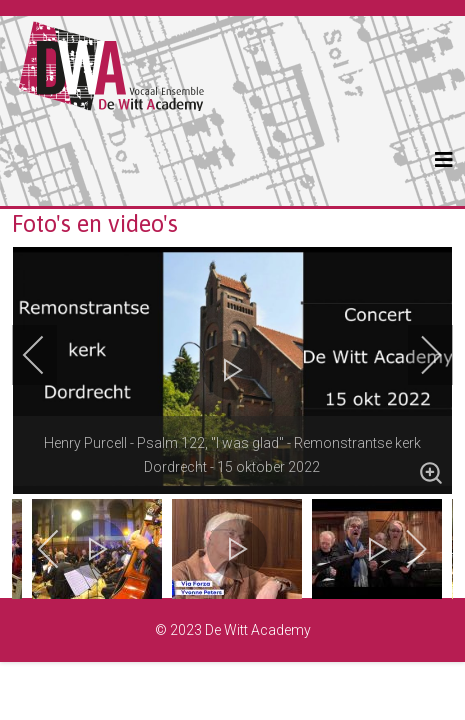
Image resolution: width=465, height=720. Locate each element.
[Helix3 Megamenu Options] (444, 160)
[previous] (47, 355)
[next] (418, 355)
